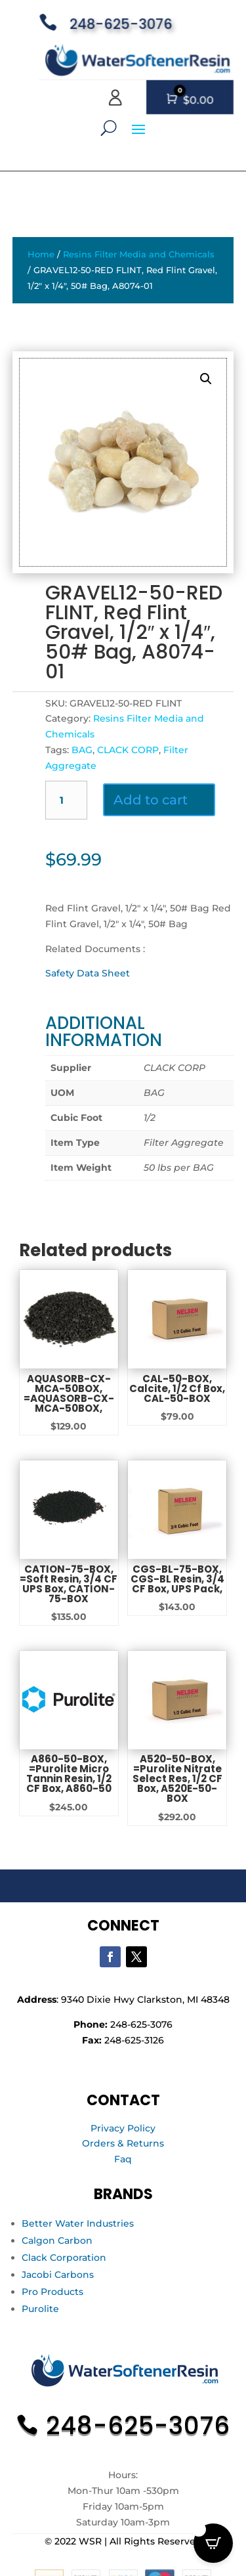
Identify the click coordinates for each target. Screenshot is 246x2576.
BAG (82, 750)
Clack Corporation (64, 2257)
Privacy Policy (123, 2128)
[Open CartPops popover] (213, 2543)
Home (41, 254)
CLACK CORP (128, 750)
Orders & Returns (123, 2143)
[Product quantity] (66, 800)
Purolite (40, 2309)
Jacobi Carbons (58, 2275)
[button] (206, 379)
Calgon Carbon (57, 2240)
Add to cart (150, 800)
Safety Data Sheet (87, 973)
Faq (123, 2159)
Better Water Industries (78, 2223)
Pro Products (52, 2292)
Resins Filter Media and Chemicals (139, 254)
